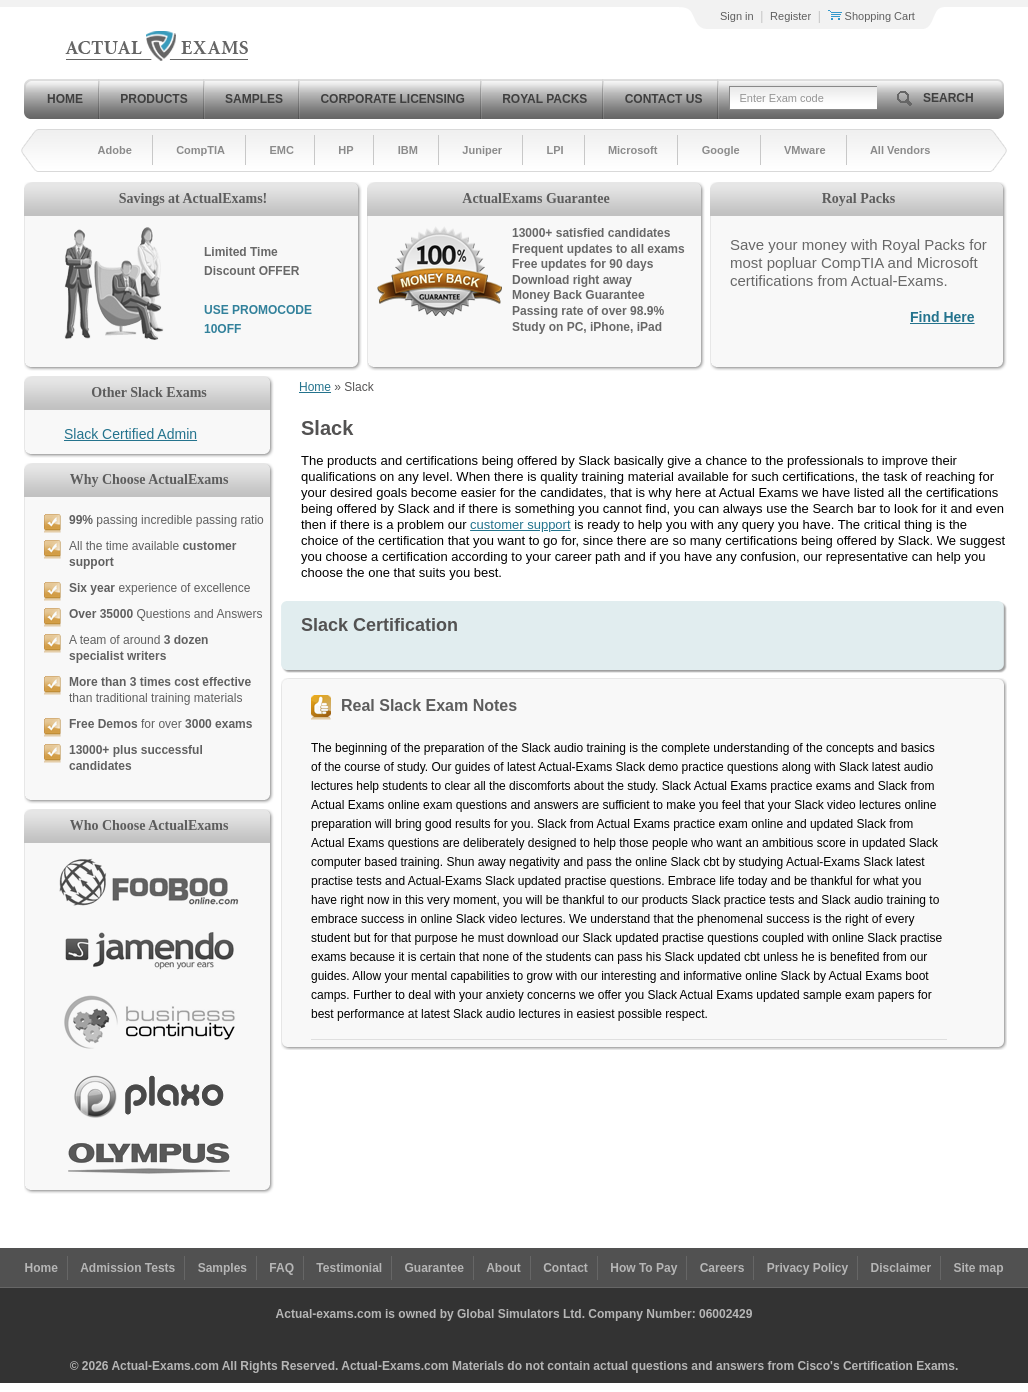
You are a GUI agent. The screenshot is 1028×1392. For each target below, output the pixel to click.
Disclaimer (900, 1268)
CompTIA (200, 150)
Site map (979, 1268)
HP (345, 150)
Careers (722, 1268)
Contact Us (664, 99)
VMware (805, 150)
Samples (254, 99)
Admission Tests (127, 1268)
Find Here (942, 317)
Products (153, 99)
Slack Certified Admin (130, 434)
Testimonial (349, 1268)
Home (65, 99)
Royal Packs (544, 99)
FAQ (281, 1268)
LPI (554, 150)
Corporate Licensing (392, 99)
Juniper (482, 150)
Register (790, 16)
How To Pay (643, 1268)
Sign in (737, 16)
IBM (408, 150)
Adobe (115, 150)
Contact (565, 1268)
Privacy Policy (807, 1268)
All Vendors (900, 150)
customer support (520, 524)
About (503, 1268)
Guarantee (434, 1268)
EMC (281, 150)
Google (721, 150)
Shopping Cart (871, 16)
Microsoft (633, 150)
